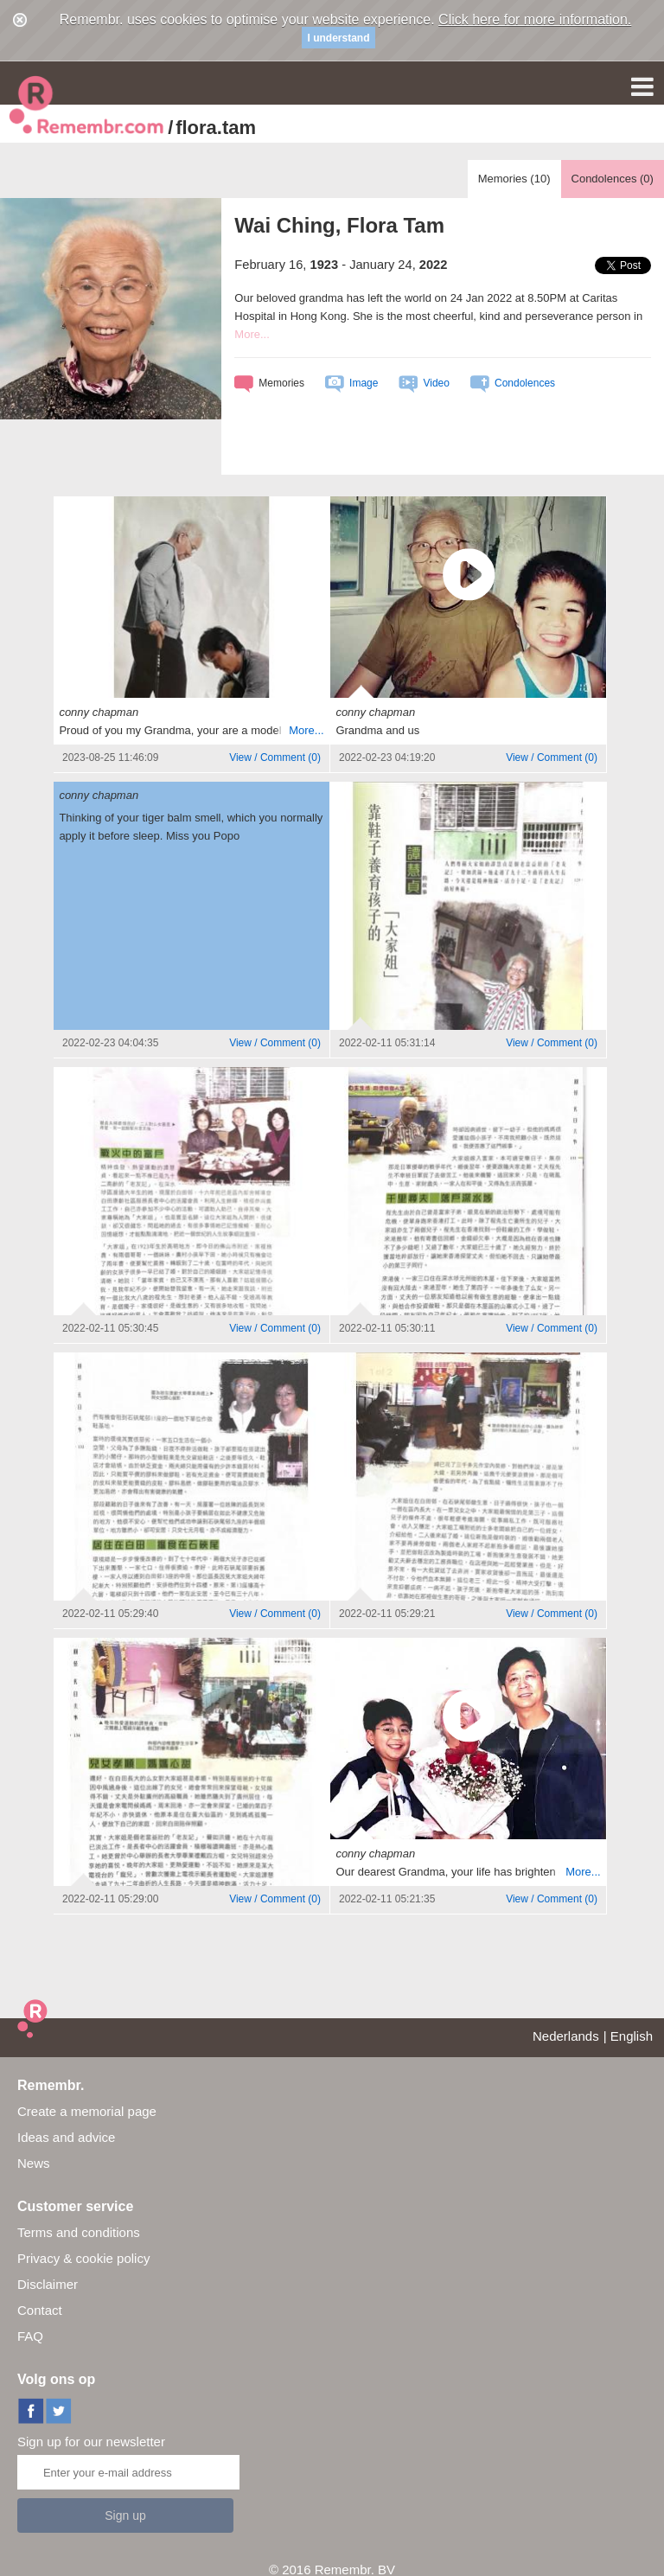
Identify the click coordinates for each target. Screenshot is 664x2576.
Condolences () (612, 178)
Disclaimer (47, 2284)
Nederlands (566, 2036)
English (631, 2036)
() (275, 757)
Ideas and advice (66, 2137)
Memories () (514, 178)
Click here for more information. (534, 19)
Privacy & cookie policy (83, 2258)
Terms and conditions (78, 2232)
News (33, 2163)
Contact (39, 2310)
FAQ (30, 2336)
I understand (338, 38)
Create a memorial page (86, 2111)
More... (251, 334)
